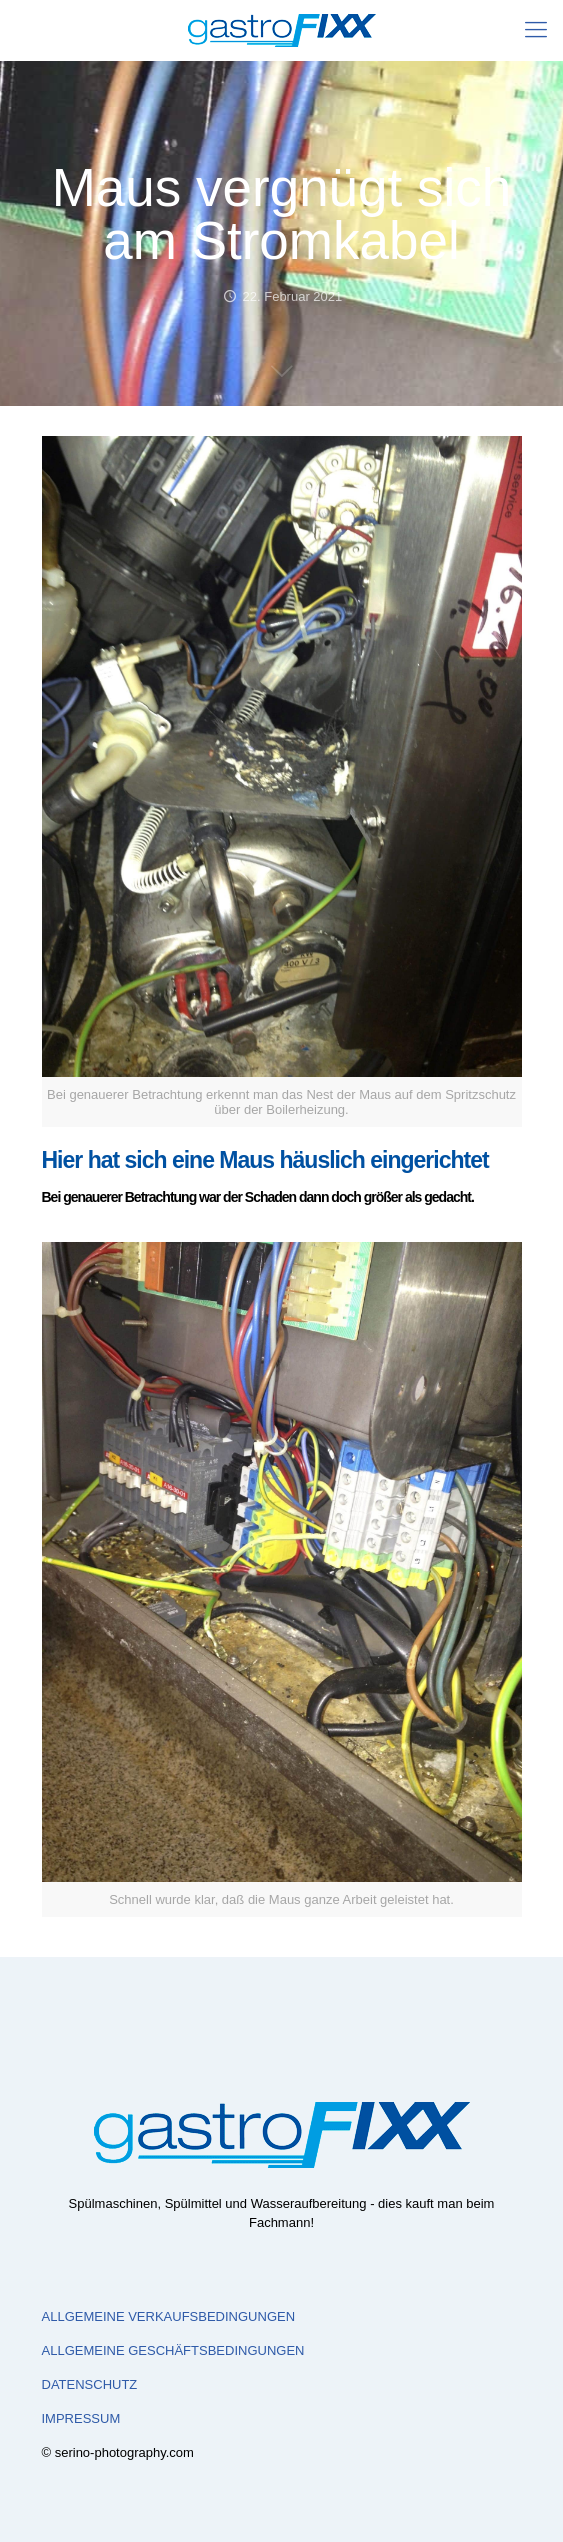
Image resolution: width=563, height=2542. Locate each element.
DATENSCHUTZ (90, 2384)
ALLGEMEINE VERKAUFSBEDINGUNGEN (169, 2316)
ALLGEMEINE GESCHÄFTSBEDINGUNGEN (173, 2350)
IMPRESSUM (81, 2418)
